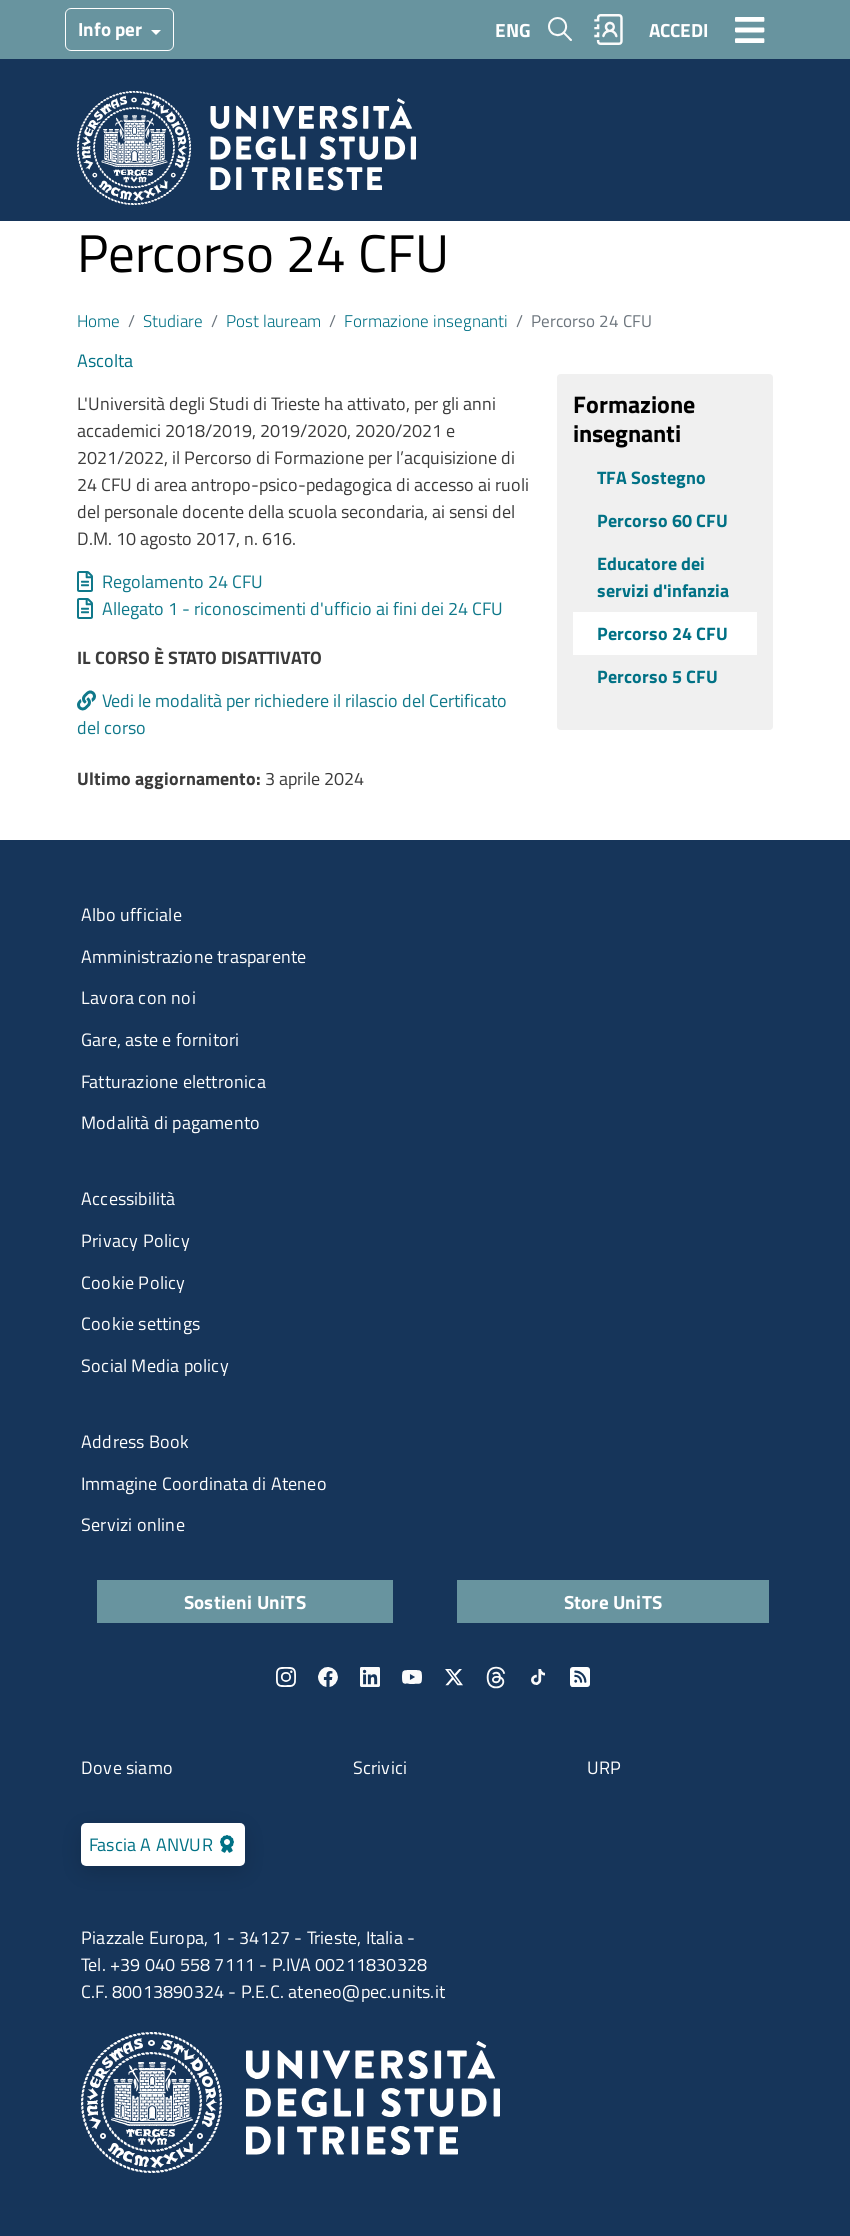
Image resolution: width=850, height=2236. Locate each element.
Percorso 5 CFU (657, 676)
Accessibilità (128, 1198)
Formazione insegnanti (426, 320)
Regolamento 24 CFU (182, 581)
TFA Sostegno (651, 477)
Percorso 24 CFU (662, 633)
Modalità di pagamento (170, 1122)
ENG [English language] (513, 29)
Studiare (173, 320)
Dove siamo (127, 1767)
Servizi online (133, 1524)
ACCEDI (678, 29)
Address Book (135, 1441)
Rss (580, 1677)
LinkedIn (370, 1677)
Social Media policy (155, 1365)
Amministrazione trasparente (193, 956)
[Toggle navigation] (750, 29)
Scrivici (380, 1767)
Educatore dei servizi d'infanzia (663, 577)
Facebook (328, 1677)
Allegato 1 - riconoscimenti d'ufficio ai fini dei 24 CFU (302, 608)
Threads (496, 1677)
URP (604, 1767)
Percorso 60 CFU (662, 520)
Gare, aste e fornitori (160, 1039)
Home (98, 320)
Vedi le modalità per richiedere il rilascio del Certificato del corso (292, 714)
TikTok (538, 1677)
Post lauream (273, 320)
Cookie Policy (133, 1282)
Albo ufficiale (131, 914)
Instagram (286, 1677)
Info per (112, 28)
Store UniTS (613, 1601)
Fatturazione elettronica (173, 1081)
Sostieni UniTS (245, 1601)
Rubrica (609, 29)
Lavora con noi (138, 997)
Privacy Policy (135, 1240)
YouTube (412, 1677)
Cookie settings (140, 1323)
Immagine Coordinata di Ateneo (204, 1483)
